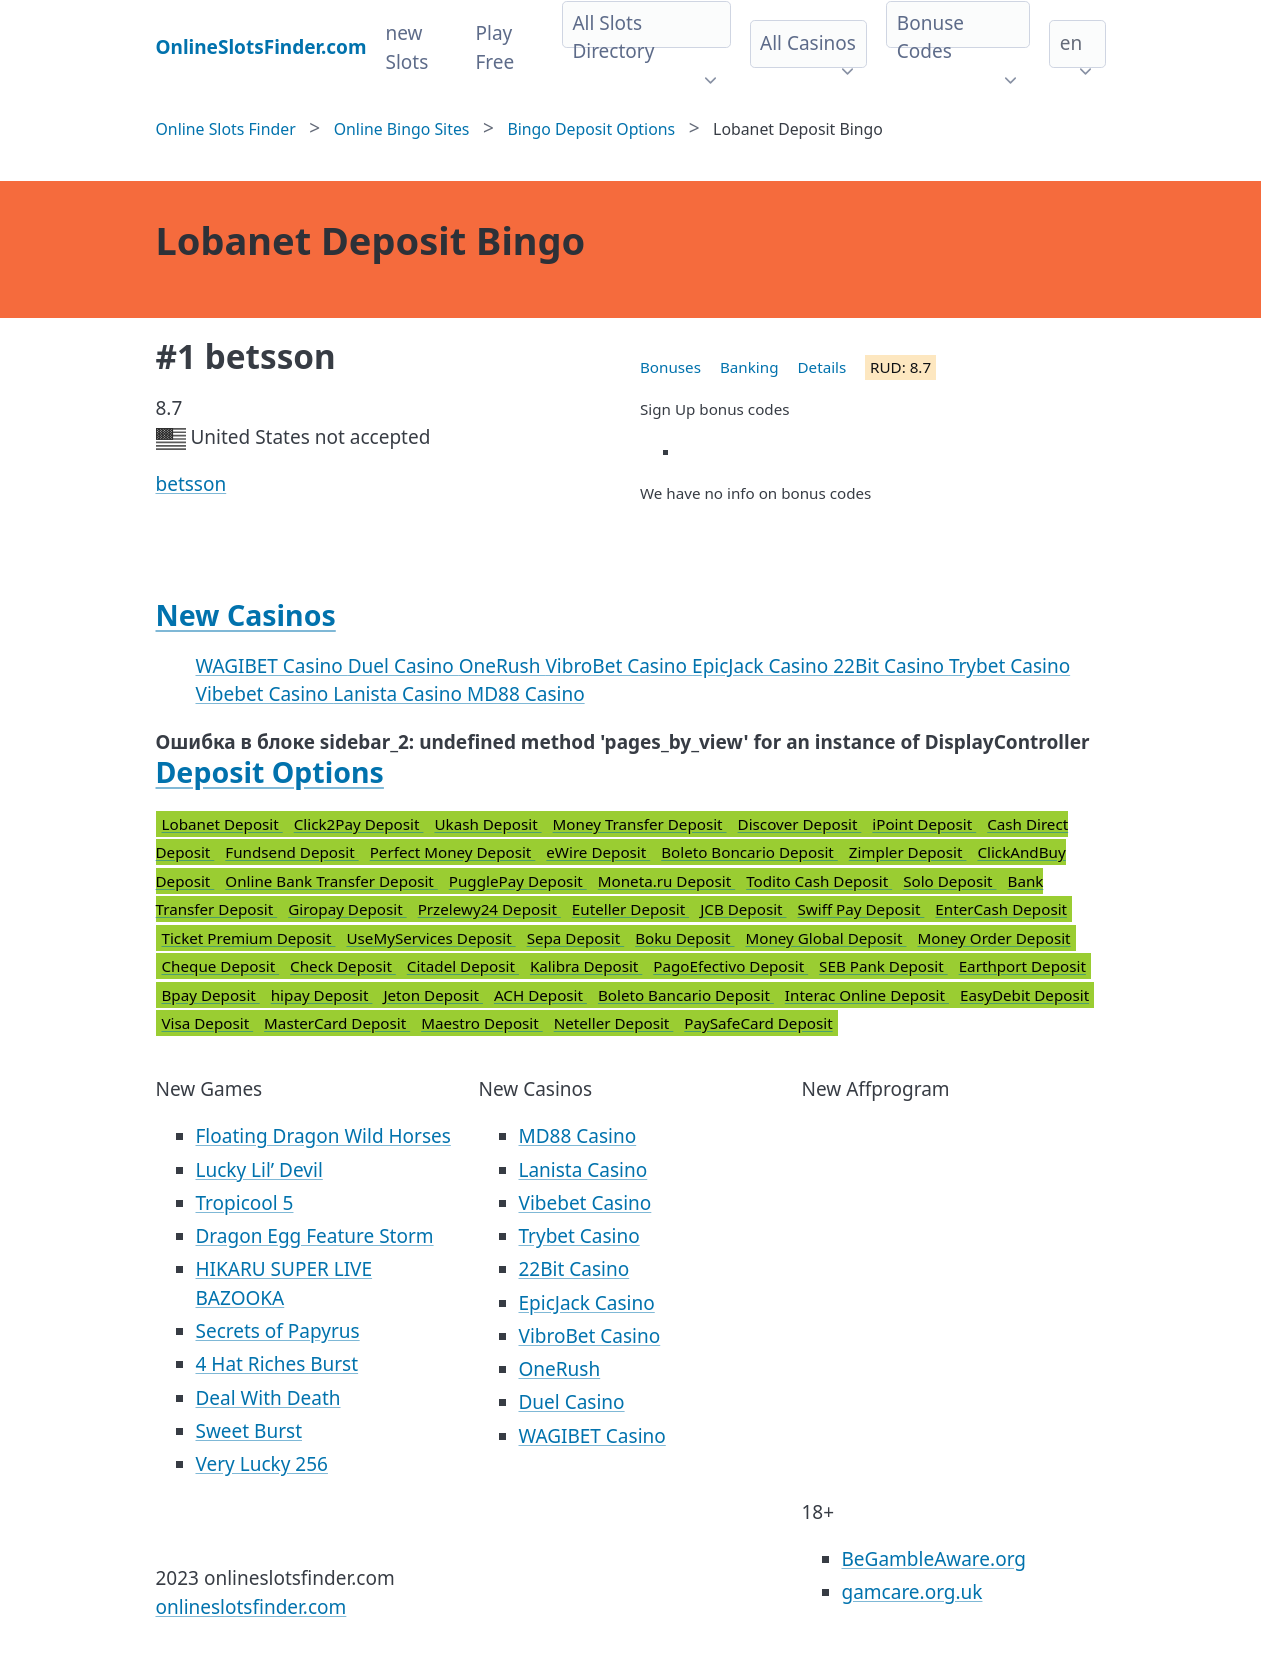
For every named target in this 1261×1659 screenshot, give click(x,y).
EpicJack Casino (762, 666)
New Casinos (246, 615)
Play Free (495, 47)
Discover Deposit (800, 824)
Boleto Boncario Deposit (749, 852)
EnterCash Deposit (1001, 909)
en (1071, 43)
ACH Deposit (540, 995)
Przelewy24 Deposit (489, 909)
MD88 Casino (526, 694)
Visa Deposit (208, 1023)
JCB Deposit (743, 909)
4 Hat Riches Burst (277, 1364)
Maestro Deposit (482, 1023)
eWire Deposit (598, 852)
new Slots (407, 47)
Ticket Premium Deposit (249, 938)
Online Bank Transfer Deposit (331, 881)
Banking (749, 367)
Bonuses (670, 367)
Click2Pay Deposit (359, 824)
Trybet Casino (1009, 666)
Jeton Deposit (433, 995)
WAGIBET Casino (272, 666)
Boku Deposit (684, 938)
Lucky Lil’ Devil (259, 1170)
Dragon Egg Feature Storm (315, 1236)
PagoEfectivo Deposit (730, 966)
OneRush (502, 666)
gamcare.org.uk (912, 1592)
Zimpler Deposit (908, 852)
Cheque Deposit (221, 966)
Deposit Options (270, 772)
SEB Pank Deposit (883, 966)
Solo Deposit (949, 881)
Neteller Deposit (614, 1023)
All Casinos (808, 43)
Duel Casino (403, 666)
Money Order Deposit (993, 938)
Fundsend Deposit (291, 852)
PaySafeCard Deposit (758, 1023)
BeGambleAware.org (934, 1559)
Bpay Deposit (211, 995)
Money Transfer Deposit (640, 824)
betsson (191, 484)
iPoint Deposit (924, 824)
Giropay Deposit (347, 909)
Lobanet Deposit (222, 824)
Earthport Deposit (1022, 966)
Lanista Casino (400, 694)
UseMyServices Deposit (430, 938)
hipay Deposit (322, 995)
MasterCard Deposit (337, 1023)
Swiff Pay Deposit (861, 909)
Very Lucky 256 (262, 1464)
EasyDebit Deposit (1024, 995)
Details (822, 367)
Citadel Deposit (463, 966)
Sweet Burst (249, 1431)
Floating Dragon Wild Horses (323, 1136)
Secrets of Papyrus (278, 1331)
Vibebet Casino (265, 694)
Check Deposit (343, 966)
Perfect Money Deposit (453, 852)
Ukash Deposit (487, 824)
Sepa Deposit (576, 938)
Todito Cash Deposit (819, 881)
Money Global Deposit (825, 938)
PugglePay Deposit (518, 881)
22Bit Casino (891, 666)
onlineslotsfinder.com (251, 1607)
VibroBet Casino (618, 666)
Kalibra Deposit (586, 966)
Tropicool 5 (245, 1203)
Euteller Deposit (630, 909)
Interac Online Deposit (867, 995)
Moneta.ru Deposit (666, 881)
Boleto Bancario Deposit (686, 995)
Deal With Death (268, 1398)
